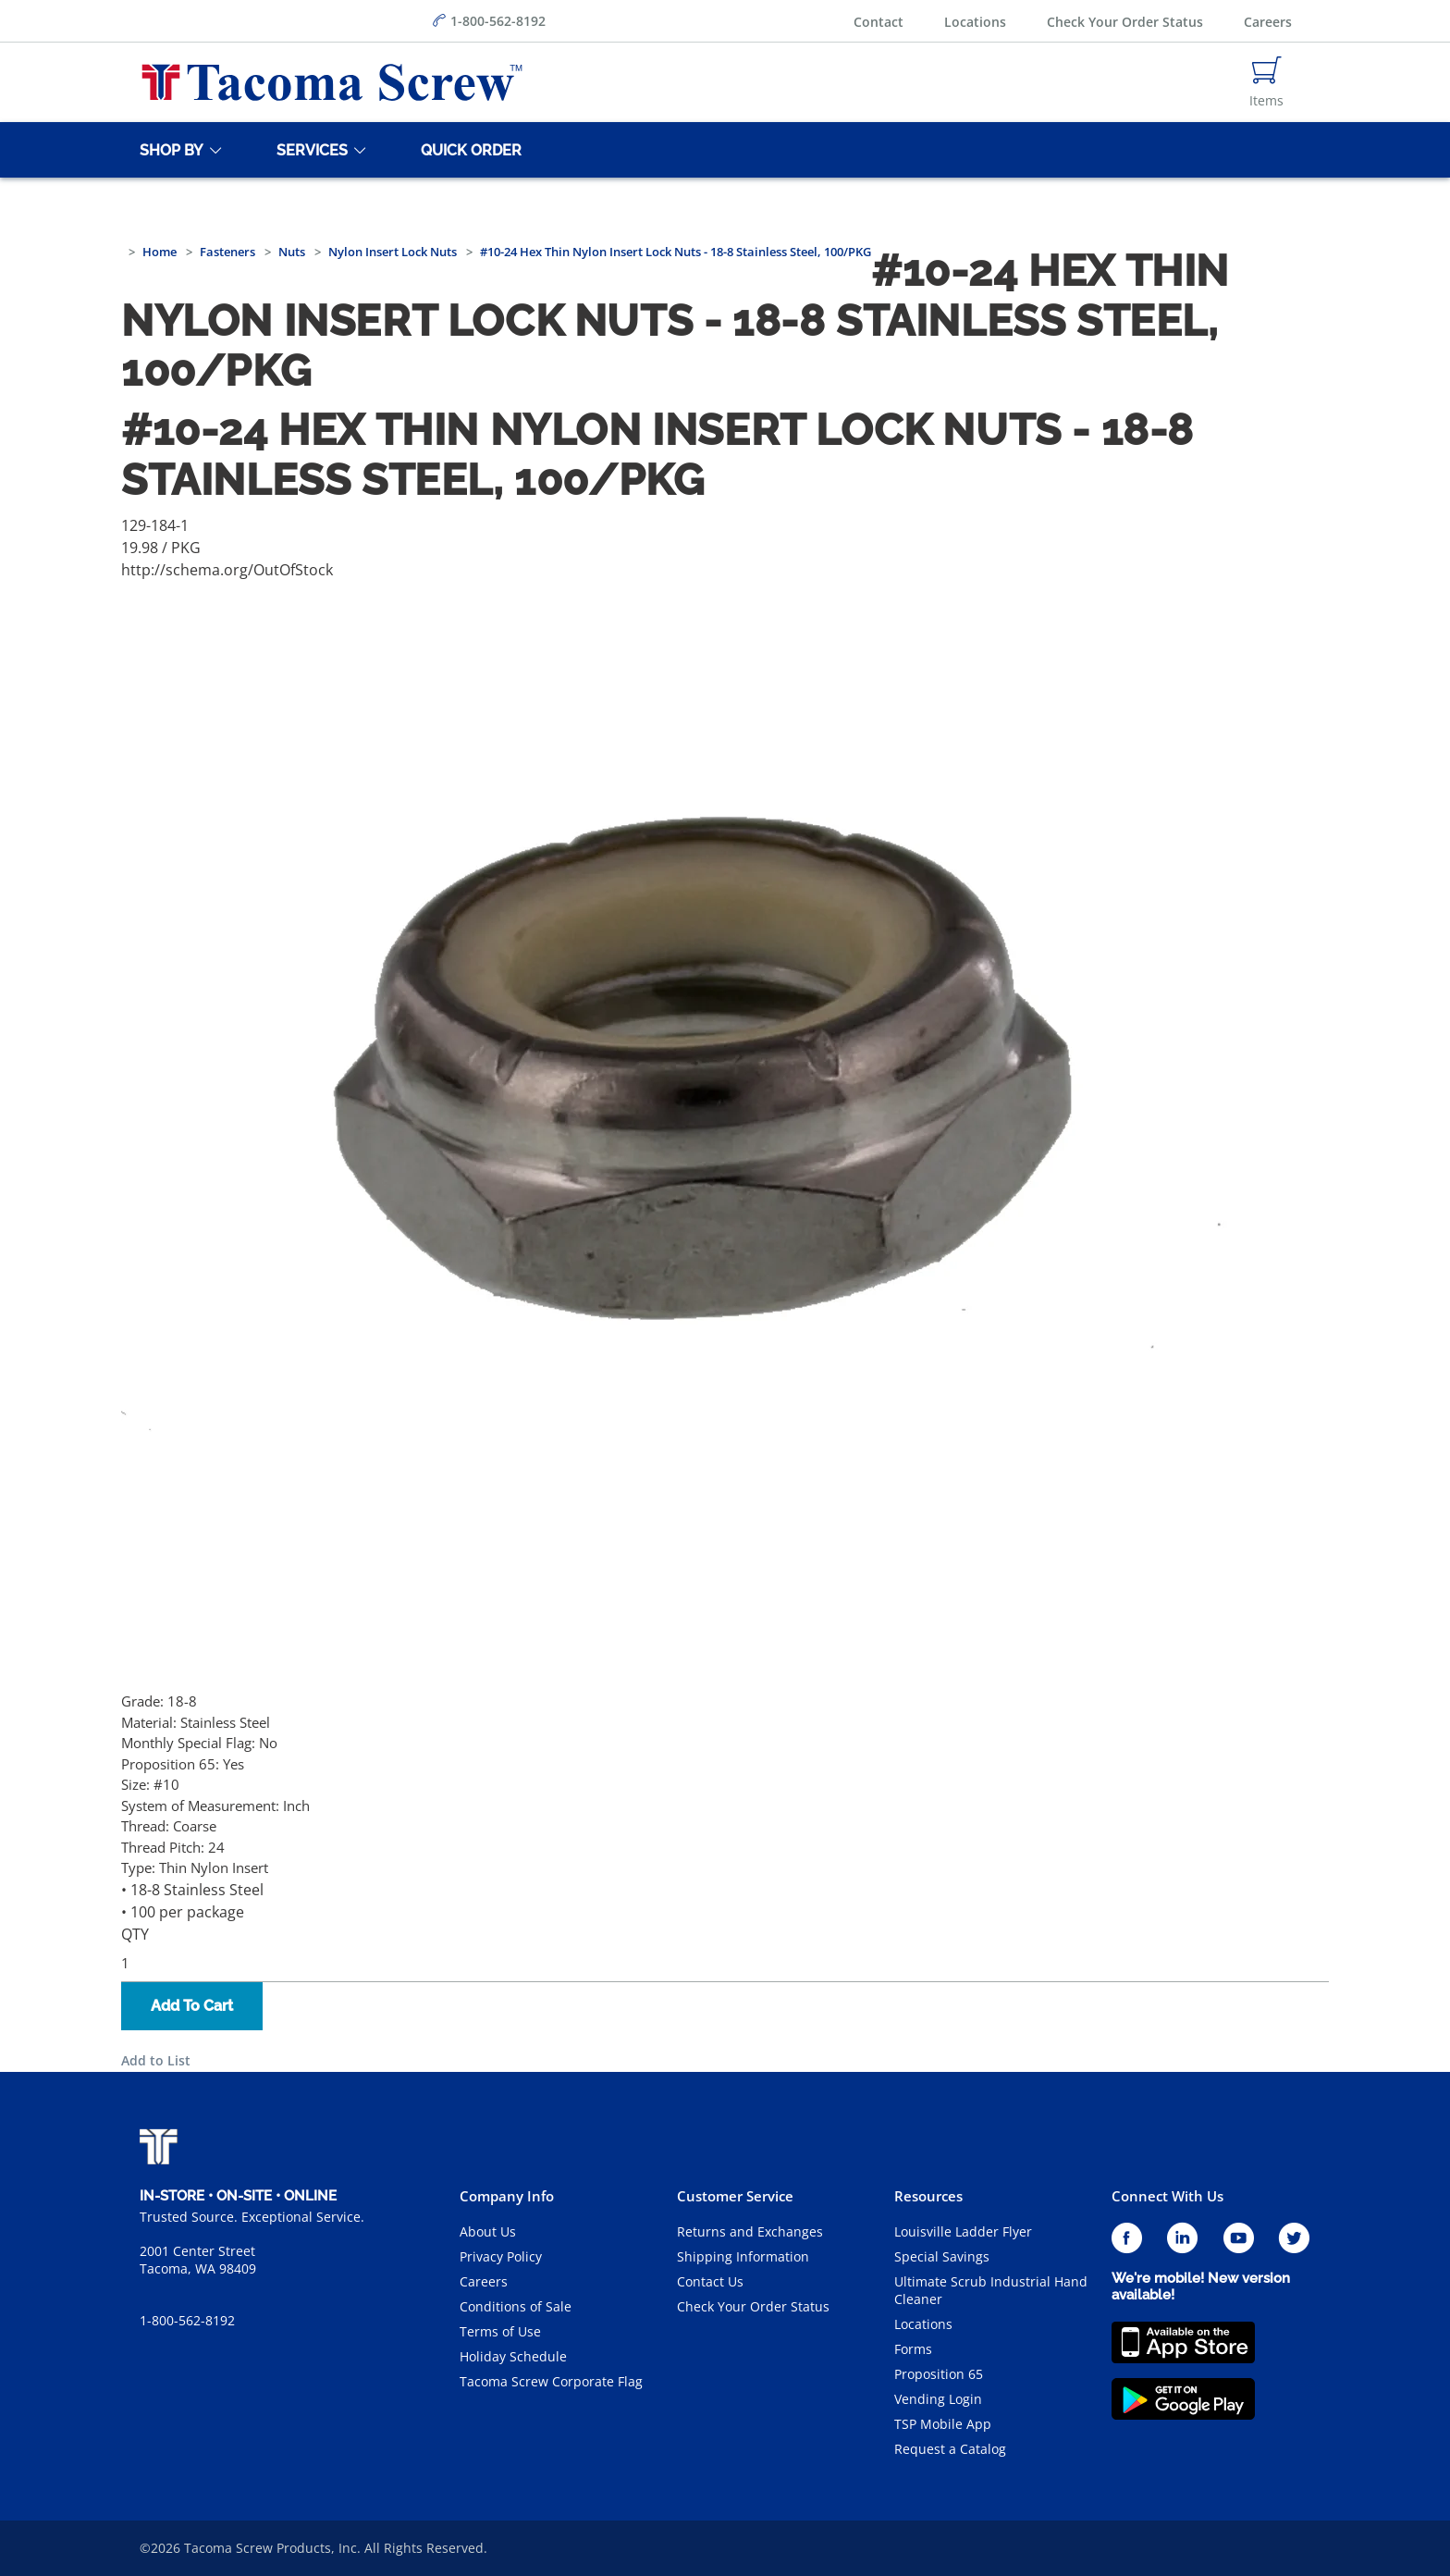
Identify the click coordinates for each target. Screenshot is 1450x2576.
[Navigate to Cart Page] (1266, 82)
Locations (975, 22)
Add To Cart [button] (192, 2006)
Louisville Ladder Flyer (963, 2231)
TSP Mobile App (942, 2424)
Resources (928, 2196)
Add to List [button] (155, 2060)
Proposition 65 (938, 2374)
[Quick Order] (468, 150)
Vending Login (938, 2399)
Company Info (507, 2196)
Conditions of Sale (515, 2306)
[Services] (308, 150)
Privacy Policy (501, 2256)
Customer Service (735, 2196)
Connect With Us (1167, 2196)
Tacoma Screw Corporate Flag (551, 2381)
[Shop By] (168, 150)
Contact (878, 22)
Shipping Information (743, 2256)
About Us (488, 2231)
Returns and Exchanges (750, 2231)
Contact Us (710, 2281)
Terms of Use (500, 2331)
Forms (913, 2349)
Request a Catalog (950, 2449)
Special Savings (941, 2256)
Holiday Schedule (513, 2356)
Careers (1268, 22)
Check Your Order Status (1125, 22)
